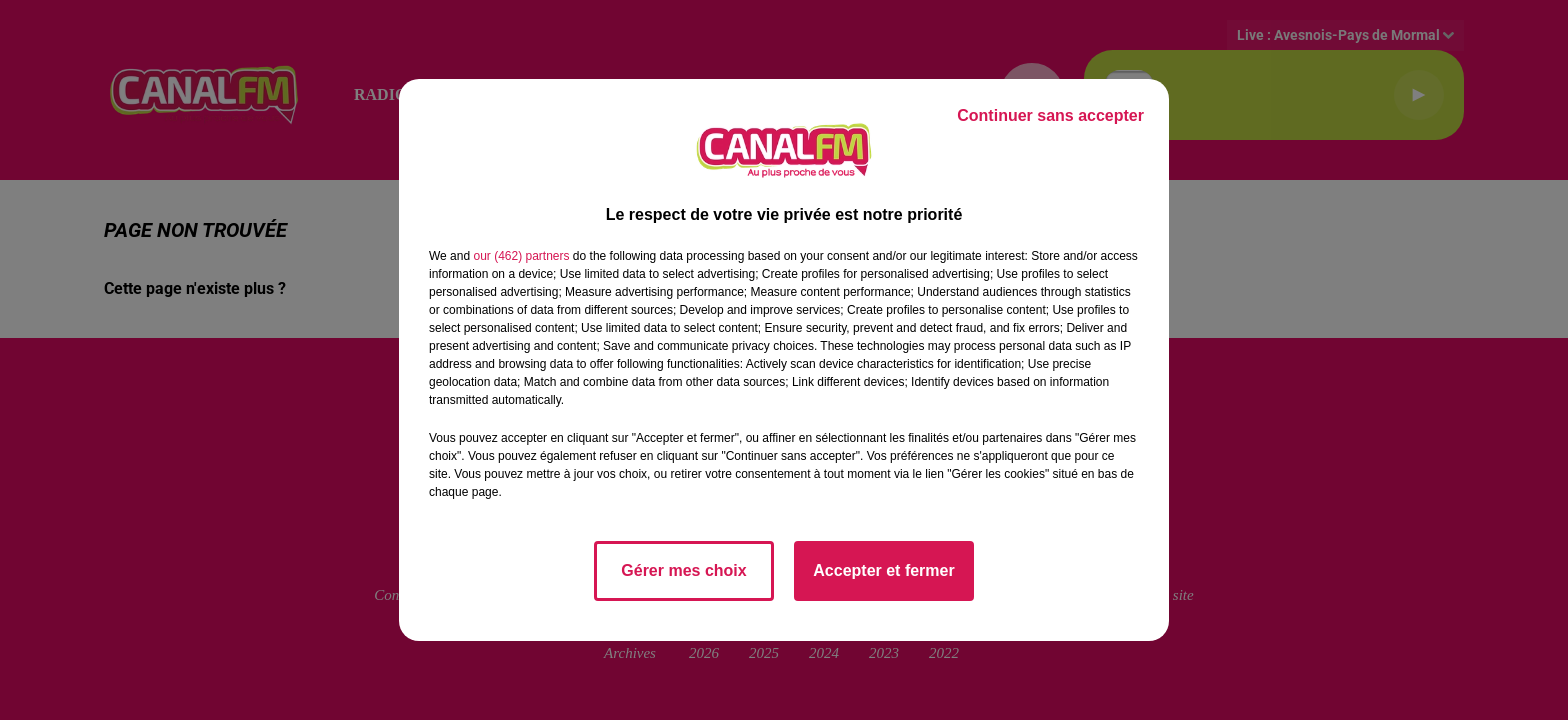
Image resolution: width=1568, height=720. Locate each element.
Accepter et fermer (883, 570)
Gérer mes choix (683, 570)
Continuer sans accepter (1050, 115)
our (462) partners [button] (521, 256)
